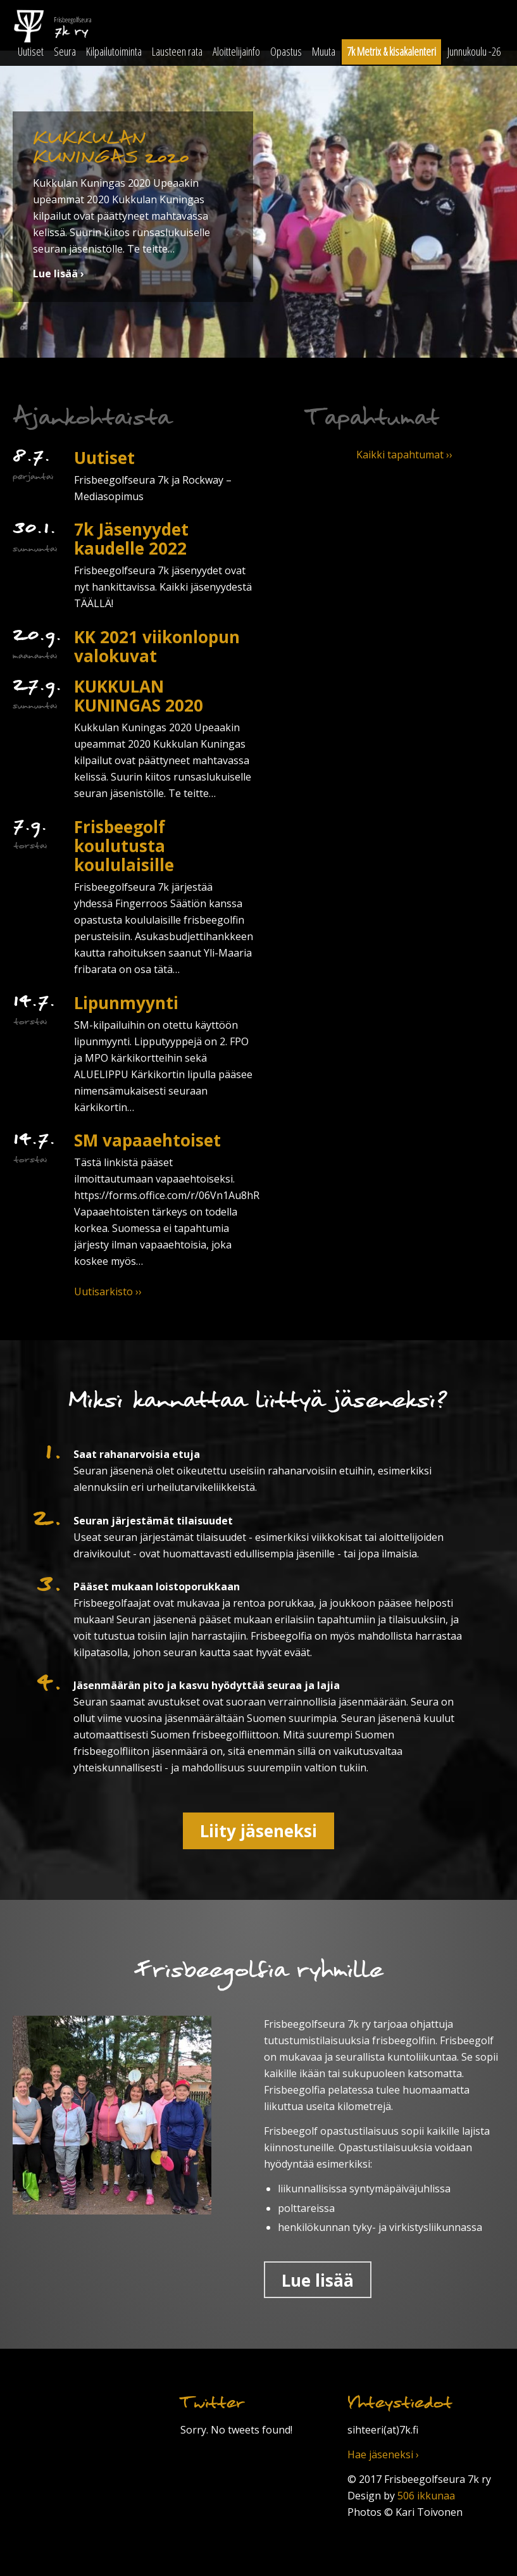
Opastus (286, 51)
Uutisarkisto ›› (108, 1291)
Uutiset (31, 51)
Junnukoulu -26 (474, 51)
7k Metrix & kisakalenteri (391, 51)
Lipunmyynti (126, 1002)
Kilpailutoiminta (114, 51)
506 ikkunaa (426, 2496)
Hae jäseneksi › (383, 2454)
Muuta (323, 51)
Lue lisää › (58, 273)
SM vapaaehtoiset (147, 1140)
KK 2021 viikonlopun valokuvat (157, 646)
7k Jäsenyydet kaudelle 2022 (131, 539)
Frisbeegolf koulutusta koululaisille (124, 845)
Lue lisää (318, 2280)
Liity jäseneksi (258, 1830)
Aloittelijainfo (236, 51)
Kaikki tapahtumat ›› (404, 455)
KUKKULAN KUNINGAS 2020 (138, 696)
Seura (65, 51)
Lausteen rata (177, 51)
